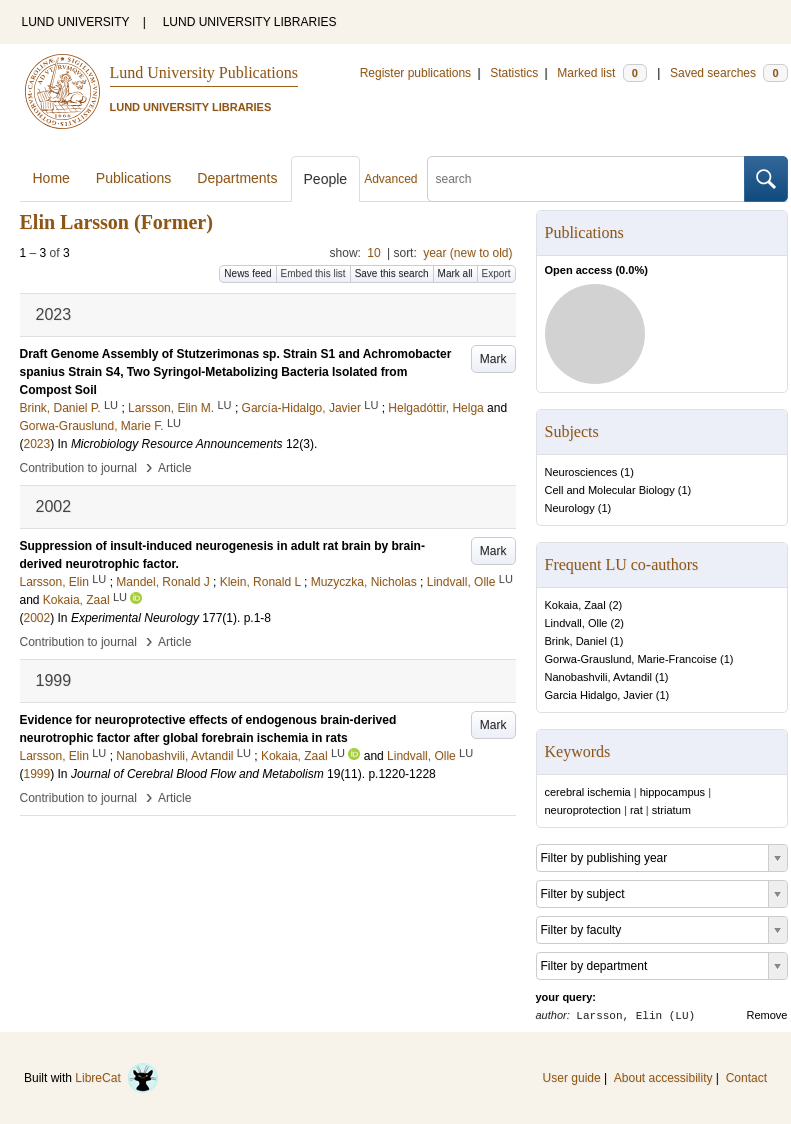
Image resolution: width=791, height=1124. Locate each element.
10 (373, 253)
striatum (671, 810)
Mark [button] (493, 359)
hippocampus (672, 792)
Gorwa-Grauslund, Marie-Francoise (631, 659)
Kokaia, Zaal (575, 605)
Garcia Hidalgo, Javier (599, 695)
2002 (37, 618)
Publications (134, 178)
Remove (767, 1015)
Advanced (390, 179)
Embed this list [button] (313, 273)
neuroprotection (583, 810)
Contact (746, 1078)
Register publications (415, 73)
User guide (572, 1078)
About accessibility (663, 1078)
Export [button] (496, 273)
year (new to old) (467, 253)
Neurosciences (581, 472)
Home (51, 178)
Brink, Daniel (576, 641)
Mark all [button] (455, 273)
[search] (586, 179)
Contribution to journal (78, 468)
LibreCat (117, 1078)
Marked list (601, 73)
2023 (37, 444)
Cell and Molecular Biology (610, 490)
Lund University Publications (204, 72)
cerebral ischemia (588, 792)
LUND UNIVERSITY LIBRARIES (250, 22)
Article (174, 468)
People (326, 179)
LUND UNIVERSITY (76, 22)
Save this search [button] (392, 273)
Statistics (514, 73)
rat (636, 810)
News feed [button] (247, 273)
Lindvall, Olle (576, 623)
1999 (37, 774)
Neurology (570, 508)
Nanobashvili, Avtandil (598, 677)
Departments (237, 178)
